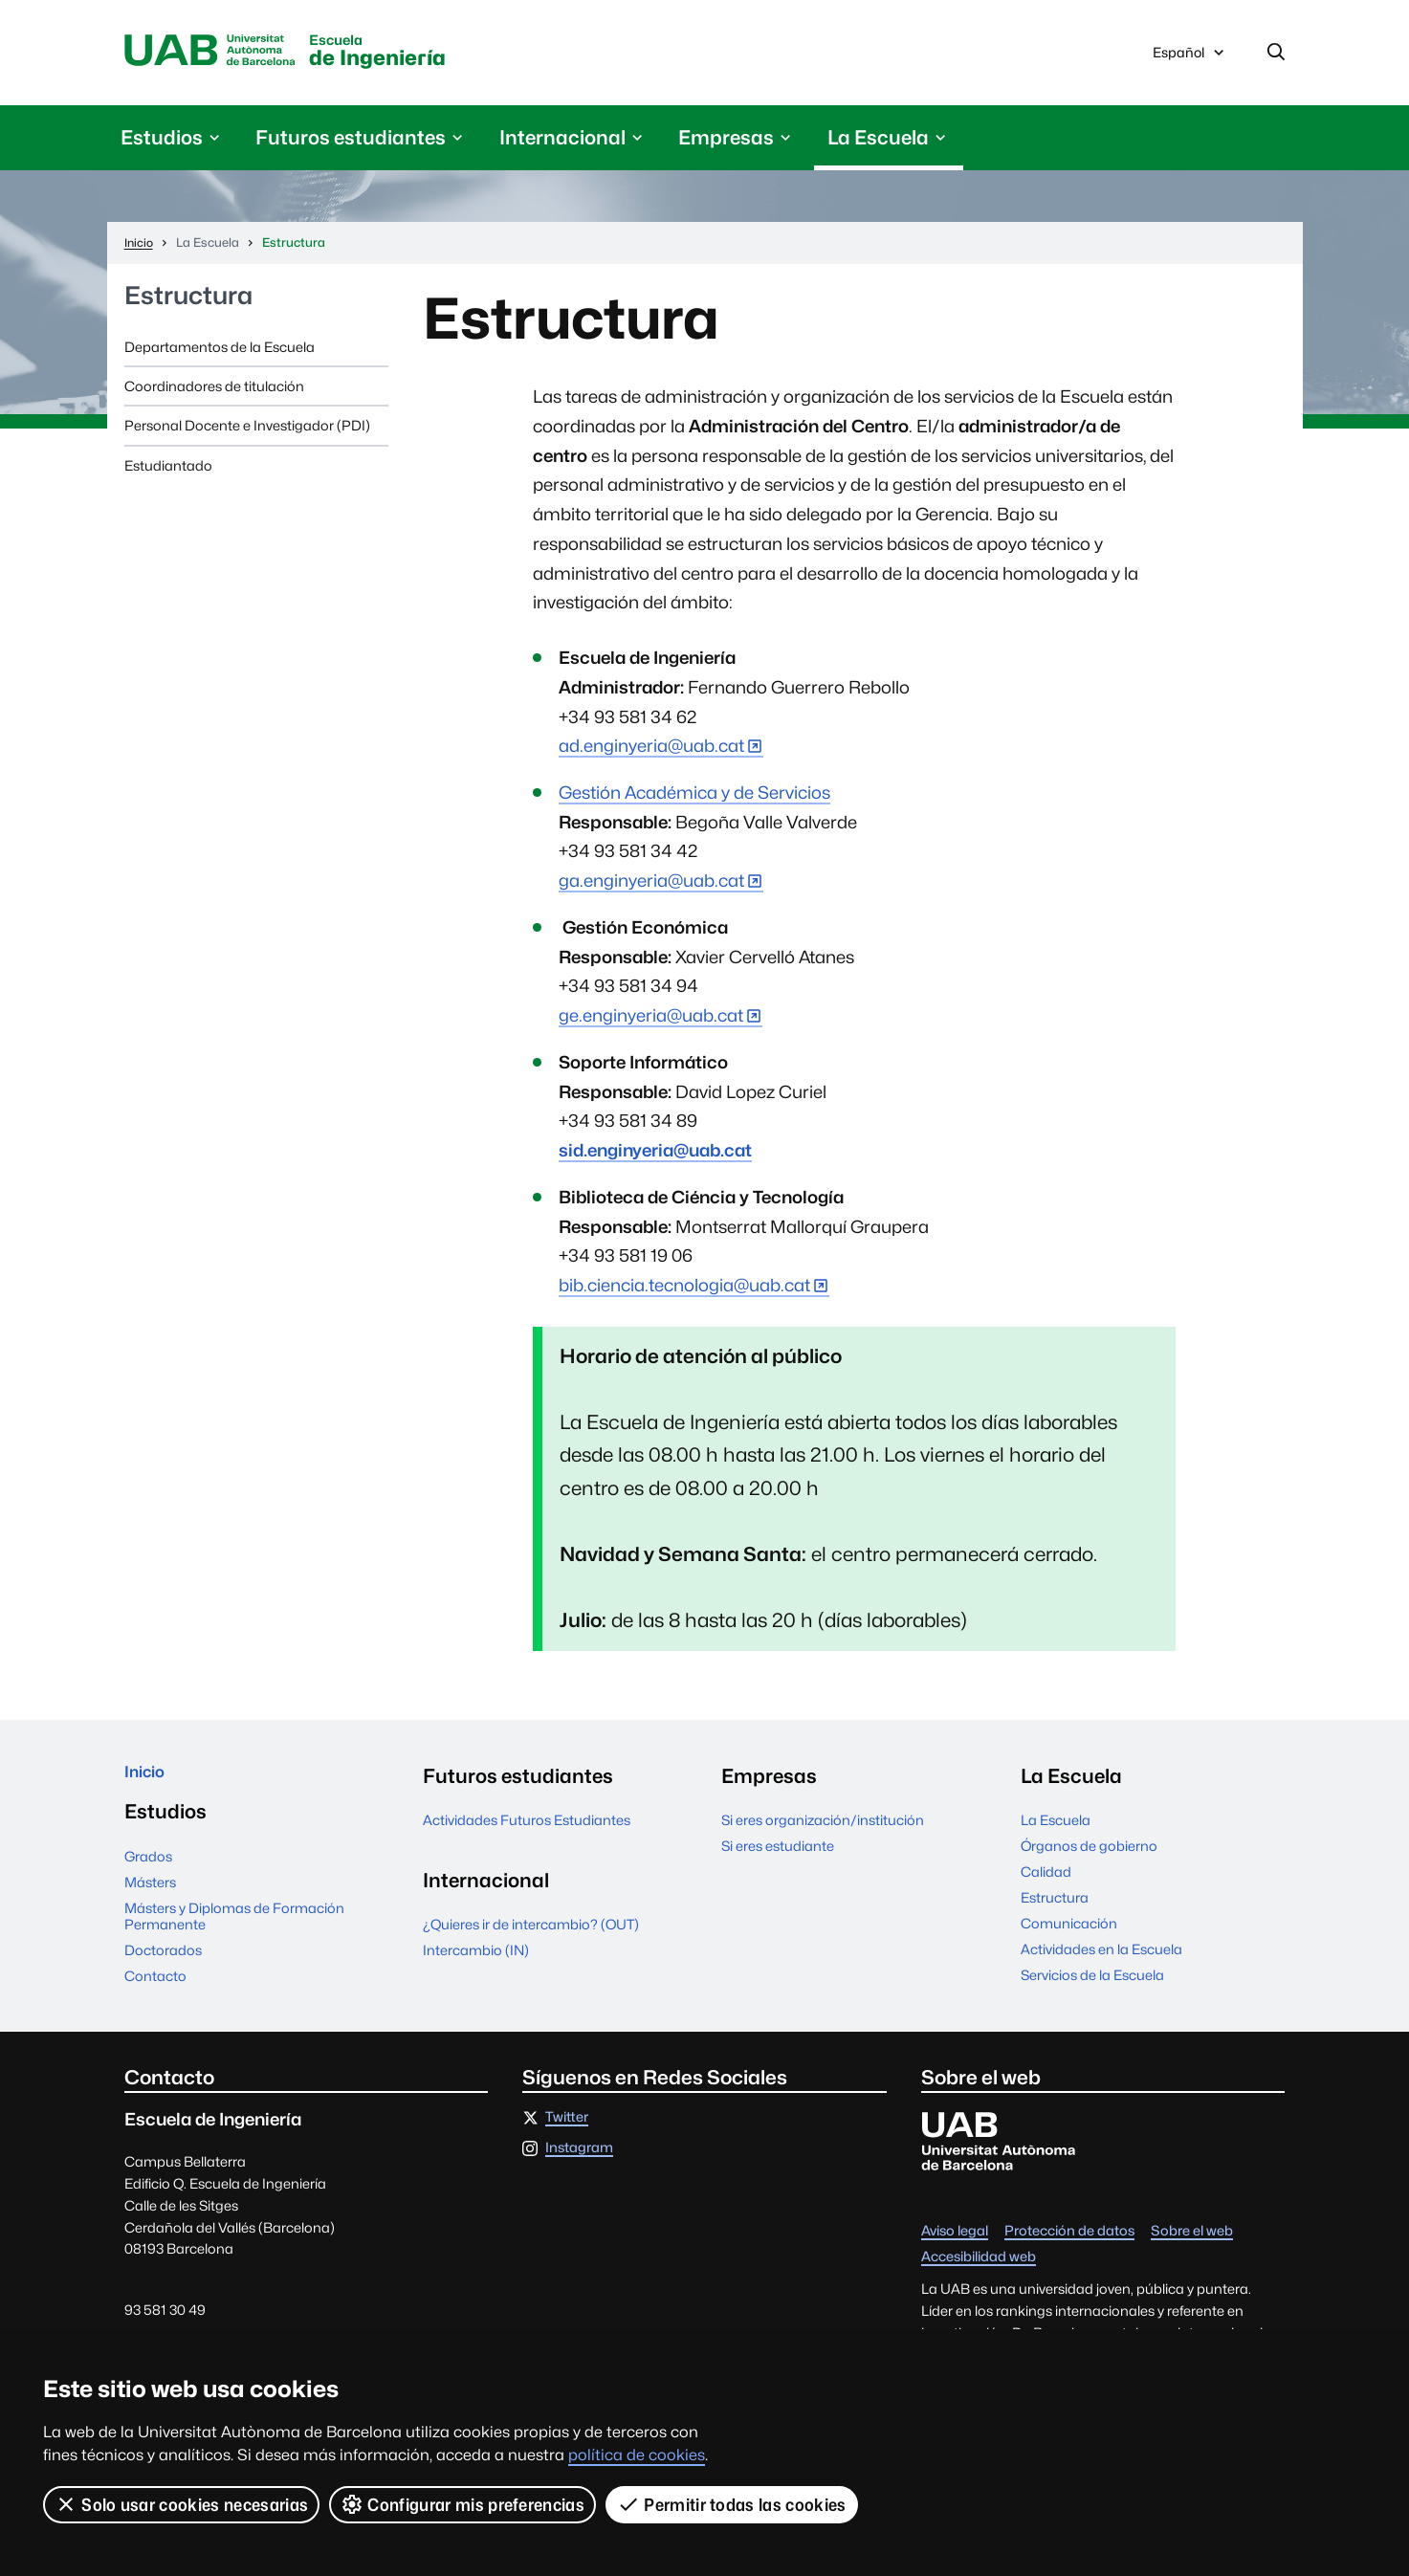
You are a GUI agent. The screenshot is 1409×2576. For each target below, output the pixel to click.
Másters (150, 1896)
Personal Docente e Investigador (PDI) (247, 432)
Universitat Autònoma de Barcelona (227, 54)
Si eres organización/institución (822, 1826)
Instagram (579, 2163)
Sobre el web (1192, 2246)
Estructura (188, 303)
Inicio (149, 1782)
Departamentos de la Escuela (219, 353)
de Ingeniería (436, 55)
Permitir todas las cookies (733, 2504)
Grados (148, 1870)
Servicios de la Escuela (1092, 1981)
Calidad (1046, 1878)
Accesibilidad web (978, 2272)
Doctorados (163, 1965)
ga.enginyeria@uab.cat (651, 887)
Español (1190, 60)
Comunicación (1069, 1930)
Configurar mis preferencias (463, 2504)
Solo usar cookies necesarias (182, 2504)
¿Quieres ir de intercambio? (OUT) (531, 1931)
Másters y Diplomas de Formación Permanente (234, 1930)
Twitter (566, 2133)
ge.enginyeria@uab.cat (651, 1022)
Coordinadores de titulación (214, 393)
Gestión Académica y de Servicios (694, 799)
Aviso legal (954, 2246)
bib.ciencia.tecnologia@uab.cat (684, 1292)
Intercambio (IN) (476, 1957)
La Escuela (1055, 1826)
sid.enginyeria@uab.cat (655, 1157)
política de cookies (636, 2455)
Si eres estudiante (777, 1852)
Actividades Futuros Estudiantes (526, 1826)
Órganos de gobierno (1089, 1852)
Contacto (155, 1990)
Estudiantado (168, 472)
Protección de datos (1069, 2246)
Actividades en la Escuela (1101, 1956)
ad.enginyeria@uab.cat (651, 752)
